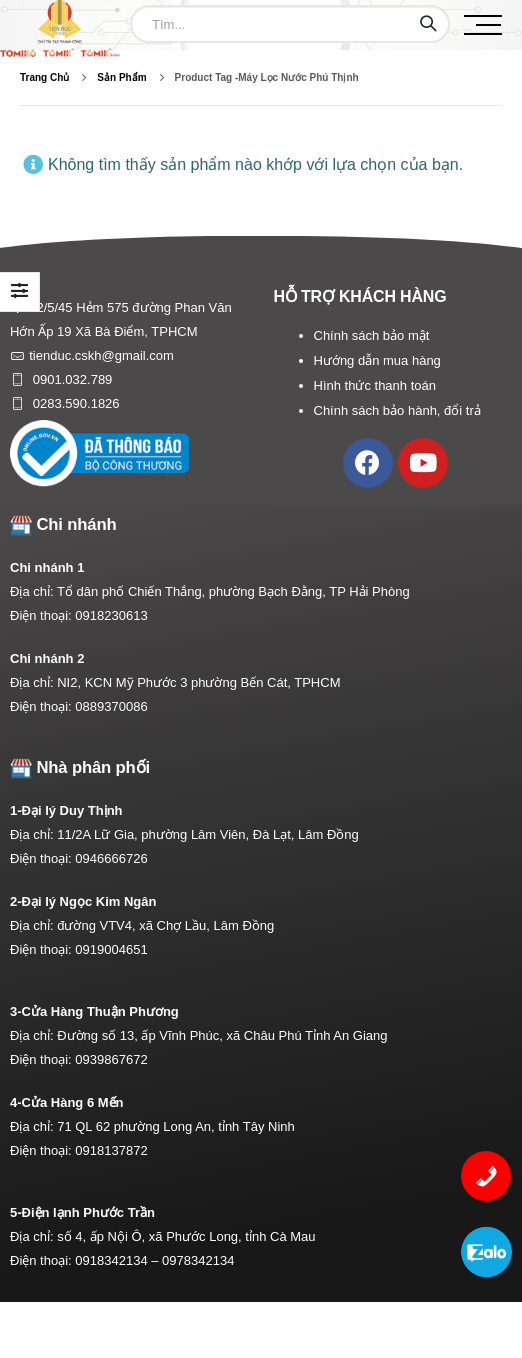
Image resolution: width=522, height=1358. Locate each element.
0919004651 (111, 949)
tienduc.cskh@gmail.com (101, 355)
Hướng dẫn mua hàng (377, 360)
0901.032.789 (70, 379)
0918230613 (111, 615)
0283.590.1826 (74, 403)
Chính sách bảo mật (372, 335)
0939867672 (111, 1059)
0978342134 (198, 1260)
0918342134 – (118, 1260)
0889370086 (111, 706)
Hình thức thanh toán (375, 385)
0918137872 (111, 1150)
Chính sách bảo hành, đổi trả (397, 410)
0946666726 (111, 858)
